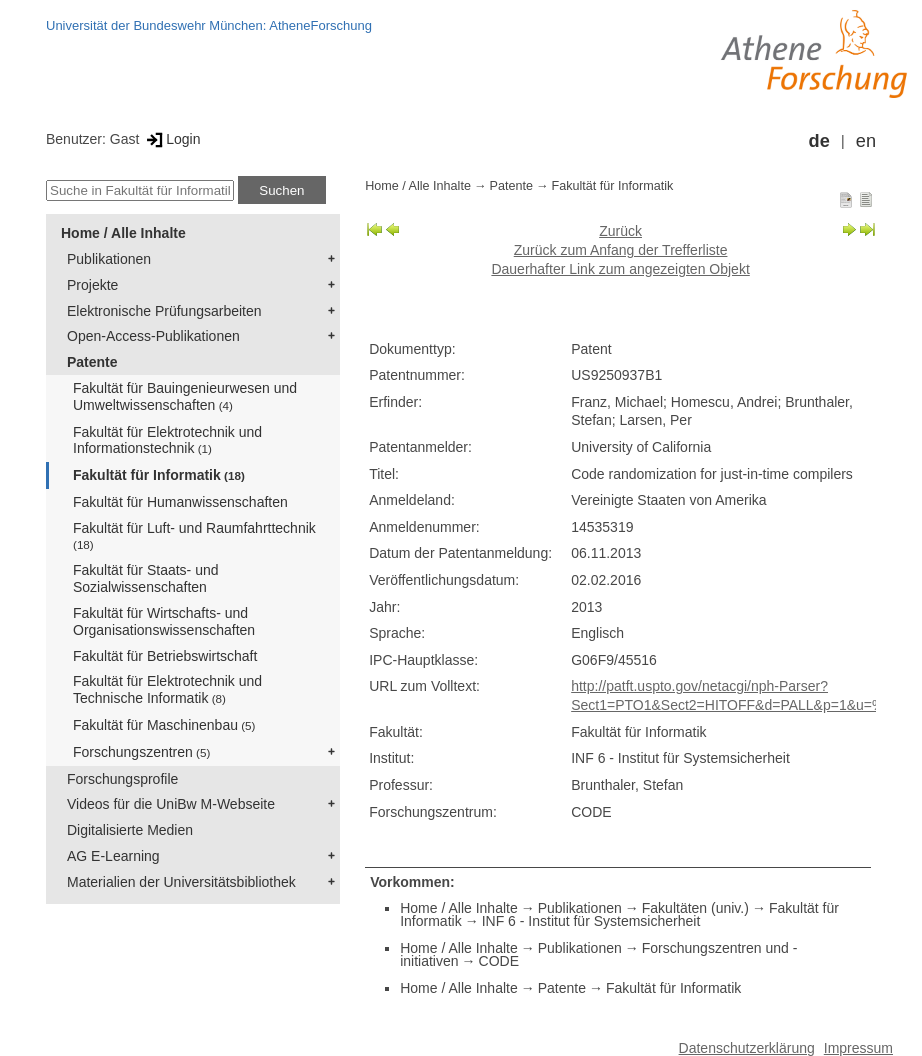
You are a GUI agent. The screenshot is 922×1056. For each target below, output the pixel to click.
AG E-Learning (113, 856)
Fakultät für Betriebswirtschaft (165, 656)
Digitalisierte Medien (130, 830)
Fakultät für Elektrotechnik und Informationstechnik (167, 440)
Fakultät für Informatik (159, 475)
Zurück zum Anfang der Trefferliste (621, 250)
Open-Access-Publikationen (153, 336)
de (819, 141)
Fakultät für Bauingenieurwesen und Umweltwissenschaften (185, 396)
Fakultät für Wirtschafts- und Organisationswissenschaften (164, 621)
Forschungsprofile (122, 779)
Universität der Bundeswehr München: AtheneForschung (209, 25)
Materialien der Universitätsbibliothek (181, 882)
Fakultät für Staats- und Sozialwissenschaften (146, 578)
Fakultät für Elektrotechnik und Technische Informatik (167, 689)
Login (171, 139)
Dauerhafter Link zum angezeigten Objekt (620, 269)
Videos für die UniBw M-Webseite (171, 804)
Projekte (92, 285)
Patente (92, 362)
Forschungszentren (141, 752)
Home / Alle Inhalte (123, 233)
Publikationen (109, 259)
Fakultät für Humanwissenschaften (180, 502)
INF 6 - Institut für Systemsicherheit (591, 921)
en (866, 141)
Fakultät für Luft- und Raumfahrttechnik (194, 535)
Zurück (620, 231)
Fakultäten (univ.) (695, 908)
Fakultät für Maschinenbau (164, 725)
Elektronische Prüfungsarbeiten (164, 311)
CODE (499, 961)
